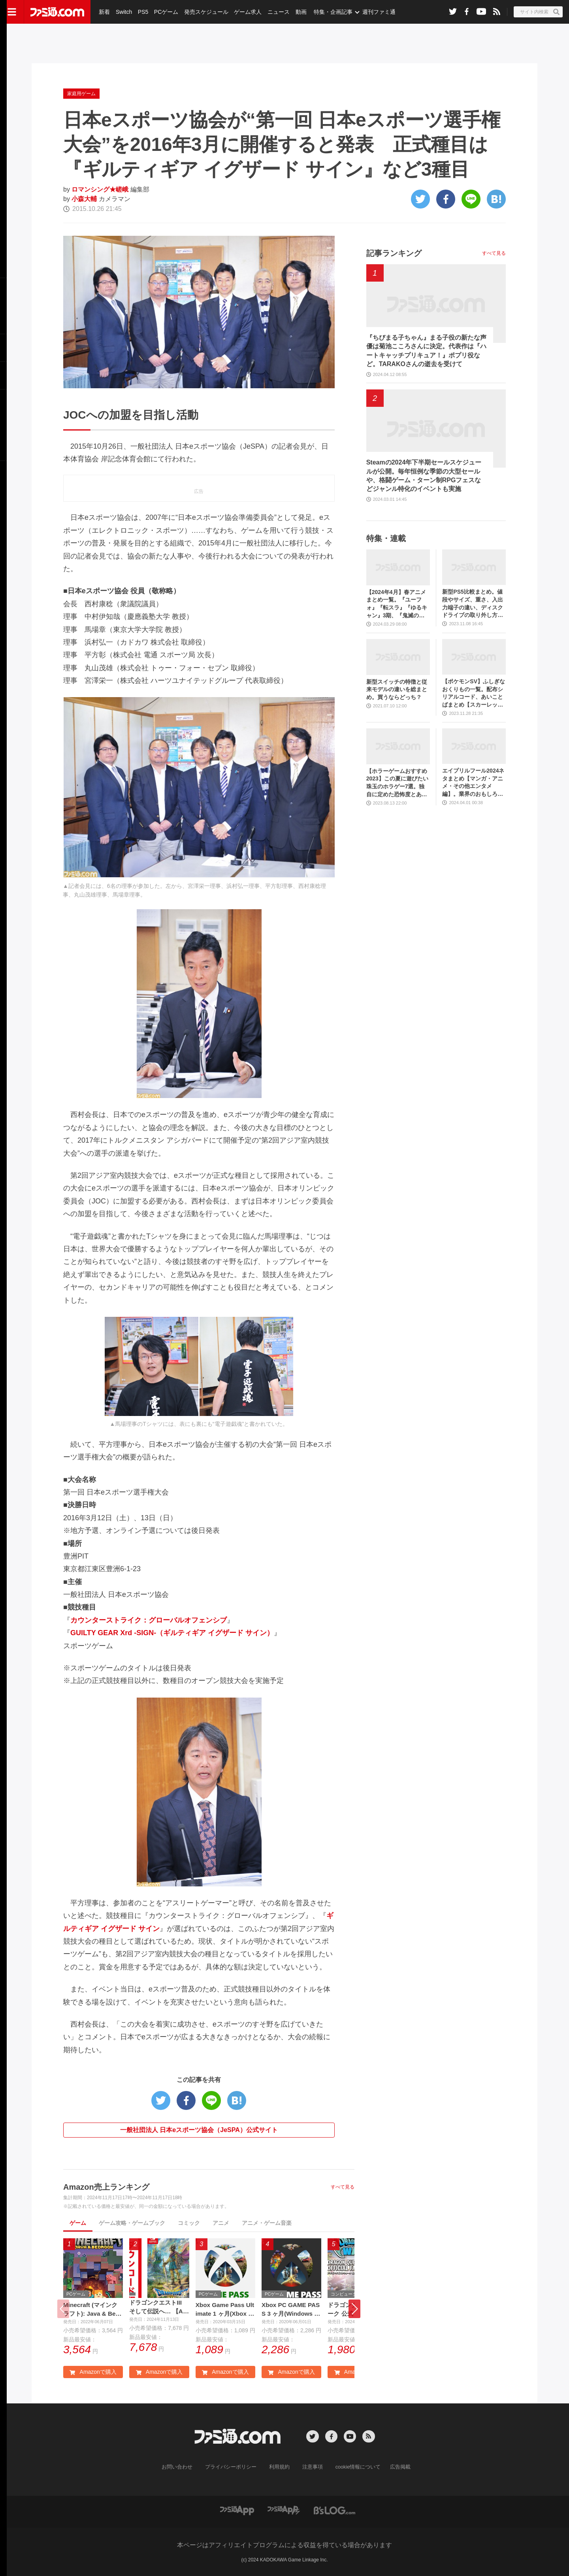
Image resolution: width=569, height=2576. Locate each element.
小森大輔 (84, 199)
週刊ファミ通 (376, 12)
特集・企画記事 (330, 12)
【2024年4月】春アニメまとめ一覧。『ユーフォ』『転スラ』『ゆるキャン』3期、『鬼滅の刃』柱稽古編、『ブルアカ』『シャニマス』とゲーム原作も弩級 (396, 604)
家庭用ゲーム (81, 93)
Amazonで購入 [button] (93, 2372)
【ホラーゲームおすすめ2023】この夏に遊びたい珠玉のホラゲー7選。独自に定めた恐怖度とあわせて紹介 (397, 783)
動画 (298, 12)
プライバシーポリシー (233, 2467)
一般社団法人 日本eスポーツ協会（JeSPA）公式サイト (199, 2130)
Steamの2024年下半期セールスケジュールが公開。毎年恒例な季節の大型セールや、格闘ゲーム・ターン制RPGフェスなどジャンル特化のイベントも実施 (424, 475)
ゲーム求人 (246, 12)
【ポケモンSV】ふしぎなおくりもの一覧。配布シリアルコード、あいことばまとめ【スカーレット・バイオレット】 (473, 693)
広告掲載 (393, 2467)
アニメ (221, 2223)
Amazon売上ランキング (106, 2187)
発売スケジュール (205, 12)
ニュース (277, 12)
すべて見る (342, 2187)
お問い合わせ (183, 2467)
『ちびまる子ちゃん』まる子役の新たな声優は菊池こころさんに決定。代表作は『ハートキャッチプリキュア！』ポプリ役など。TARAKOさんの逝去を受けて (426, 350)
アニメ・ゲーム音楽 (267, 2223)
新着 (104, 12)
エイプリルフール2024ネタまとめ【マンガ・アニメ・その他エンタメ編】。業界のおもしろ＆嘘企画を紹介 (473, 782)
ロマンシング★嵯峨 (100, 189)
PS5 (142, 12)
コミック (189, 2223)
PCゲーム (165, 12)
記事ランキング (394, 253)
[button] (354, 2309)
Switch (123, 12)
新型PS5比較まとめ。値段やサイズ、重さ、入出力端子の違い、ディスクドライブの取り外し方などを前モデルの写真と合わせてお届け (472, 604)
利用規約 (279, 2467)
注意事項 (310, 2467)
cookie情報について (354, 2467)
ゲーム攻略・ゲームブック (132, 2223)
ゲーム (78, 2223)
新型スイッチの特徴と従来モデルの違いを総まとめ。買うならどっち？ (396, 689)
